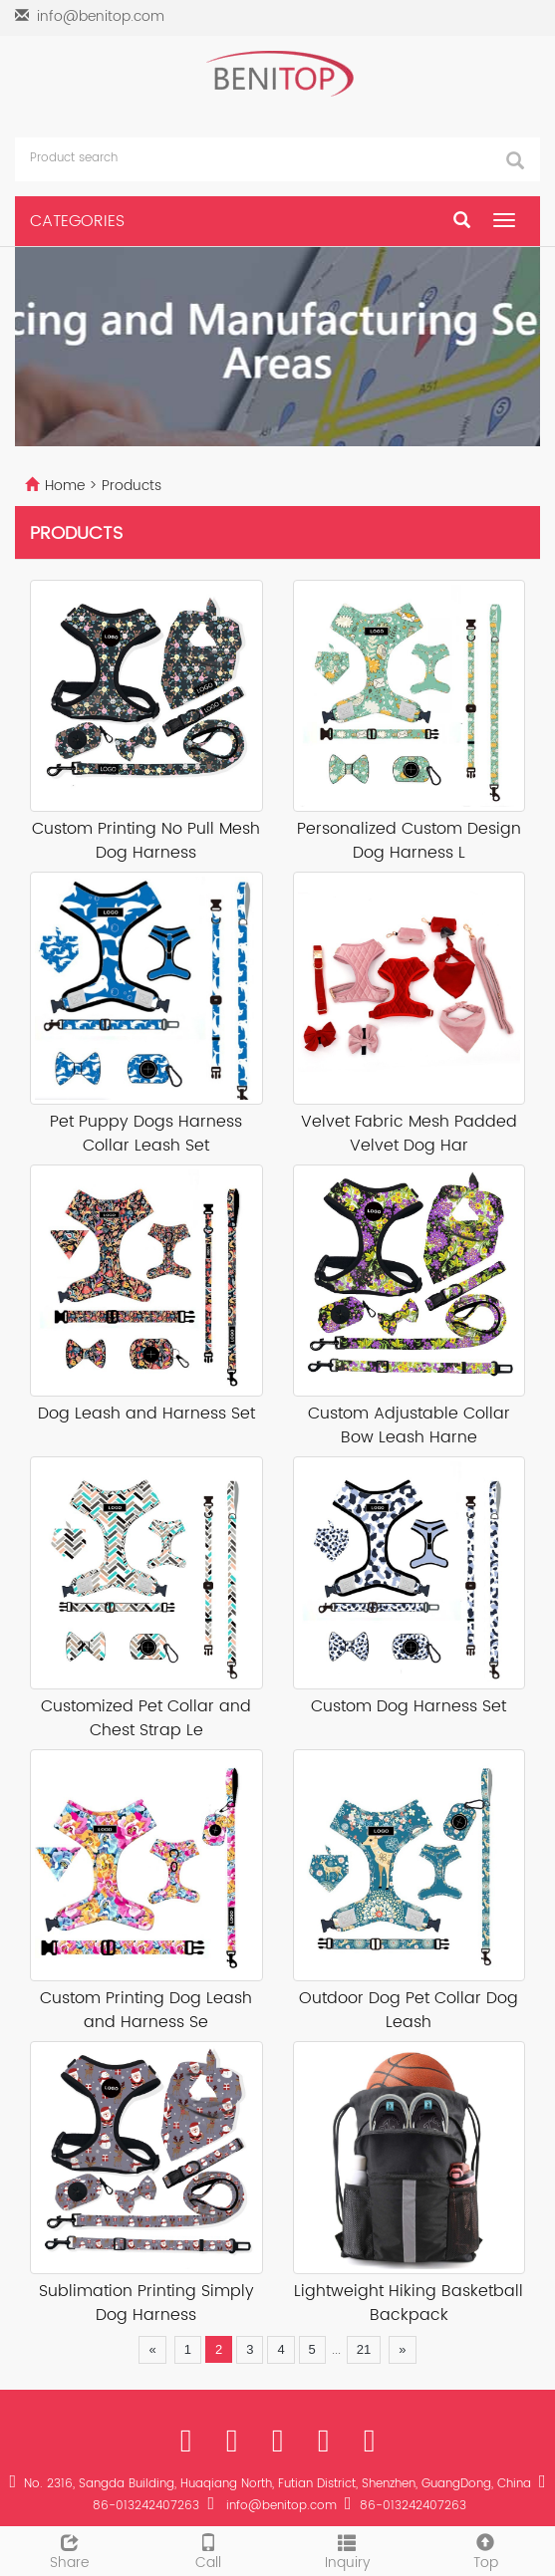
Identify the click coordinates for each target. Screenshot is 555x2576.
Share (69, 2550)
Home (65, 485)
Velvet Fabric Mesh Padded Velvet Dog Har (409, 1134)
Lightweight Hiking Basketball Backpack (408, 2303)
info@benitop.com (100, 16)
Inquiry (347, 2550)
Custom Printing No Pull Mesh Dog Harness (146, 841)
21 (364, 2349)
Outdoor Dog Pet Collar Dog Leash (408, 2010)
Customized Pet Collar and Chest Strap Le (146, 1718)
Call (208, 2550)
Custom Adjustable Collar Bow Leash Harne (409, 1426)
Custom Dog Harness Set (408, 1706)
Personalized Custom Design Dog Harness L (409, 841)
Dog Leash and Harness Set (146, 1414)
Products (131, 485)
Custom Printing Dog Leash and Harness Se (146, 2010)
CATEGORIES (77, 221)
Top (485, 2550)
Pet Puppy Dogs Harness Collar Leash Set (146, 1134)
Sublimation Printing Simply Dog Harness (146, 2303)
